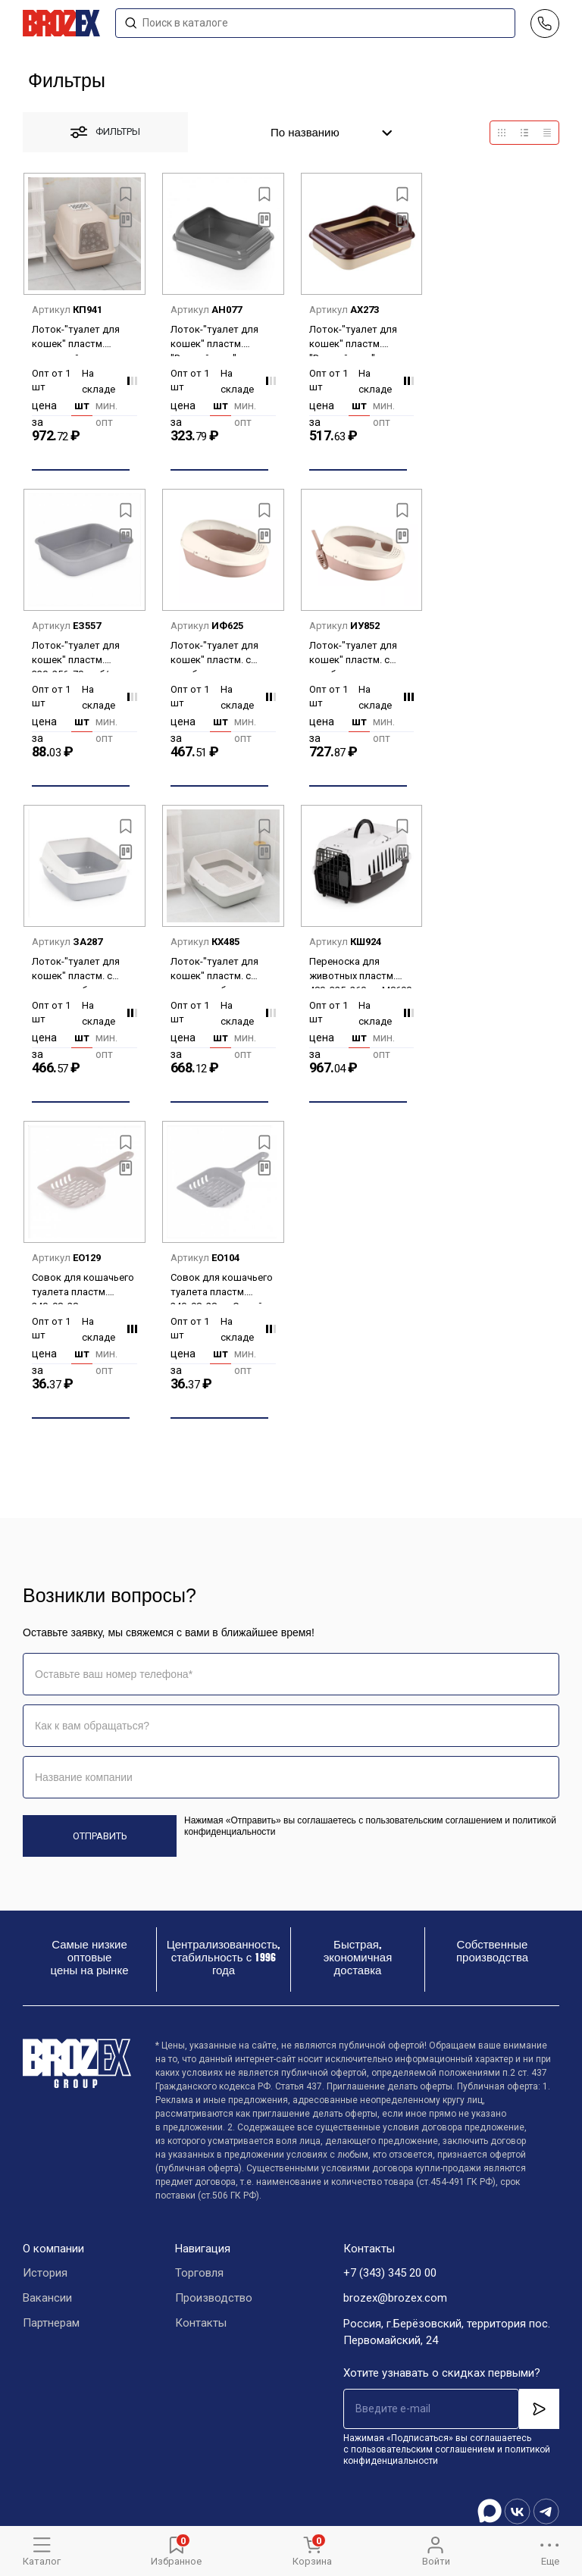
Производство (213, 2298)
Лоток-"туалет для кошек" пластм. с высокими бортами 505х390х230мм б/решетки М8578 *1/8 (79, 972)
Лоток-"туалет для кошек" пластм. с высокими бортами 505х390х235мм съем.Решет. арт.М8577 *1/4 (215, 972)
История (45, 2273)
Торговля (199, 2273)
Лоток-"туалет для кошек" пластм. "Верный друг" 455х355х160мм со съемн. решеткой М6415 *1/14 (353, 340)
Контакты (201, 2323)
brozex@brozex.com (395, 2298)
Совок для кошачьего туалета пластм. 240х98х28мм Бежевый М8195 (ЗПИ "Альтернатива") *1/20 (84, 1288)
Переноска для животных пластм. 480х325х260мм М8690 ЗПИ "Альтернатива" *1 (360, 972)
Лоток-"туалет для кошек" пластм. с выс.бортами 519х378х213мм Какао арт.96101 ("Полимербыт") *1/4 (221, 656)
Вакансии (47, 2298)
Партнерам (51, 2323)
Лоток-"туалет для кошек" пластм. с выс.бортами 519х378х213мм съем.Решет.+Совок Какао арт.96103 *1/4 (357, 656)
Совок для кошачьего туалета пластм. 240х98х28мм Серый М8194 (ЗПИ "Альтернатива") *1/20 (223, 1288)
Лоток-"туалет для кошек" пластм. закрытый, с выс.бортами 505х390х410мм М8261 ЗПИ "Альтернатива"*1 (83, 340)
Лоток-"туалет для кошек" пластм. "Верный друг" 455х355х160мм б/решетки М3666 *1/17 (220, 340)
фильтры (105, 132)
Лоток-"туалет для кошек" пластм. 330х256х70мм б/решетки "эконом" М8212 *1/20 (76, 656)
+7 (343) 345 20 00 (389, 2273)
